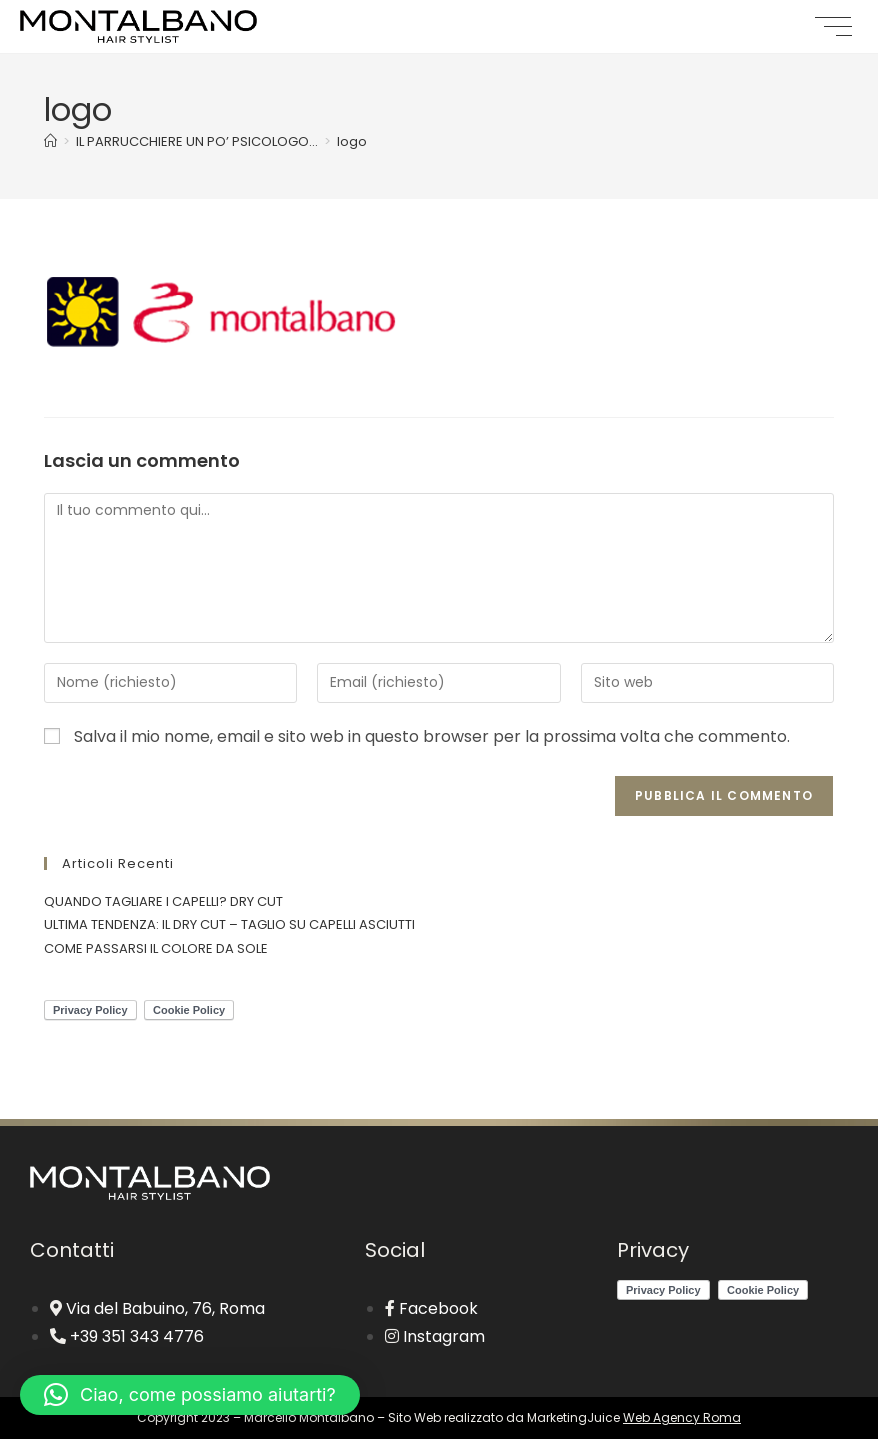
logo (352, 141)
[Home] (50, 141)
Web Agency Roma (682, 1417)
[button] (190, 1395)
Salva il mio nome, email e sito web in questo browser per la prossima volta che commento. (432, 736)
